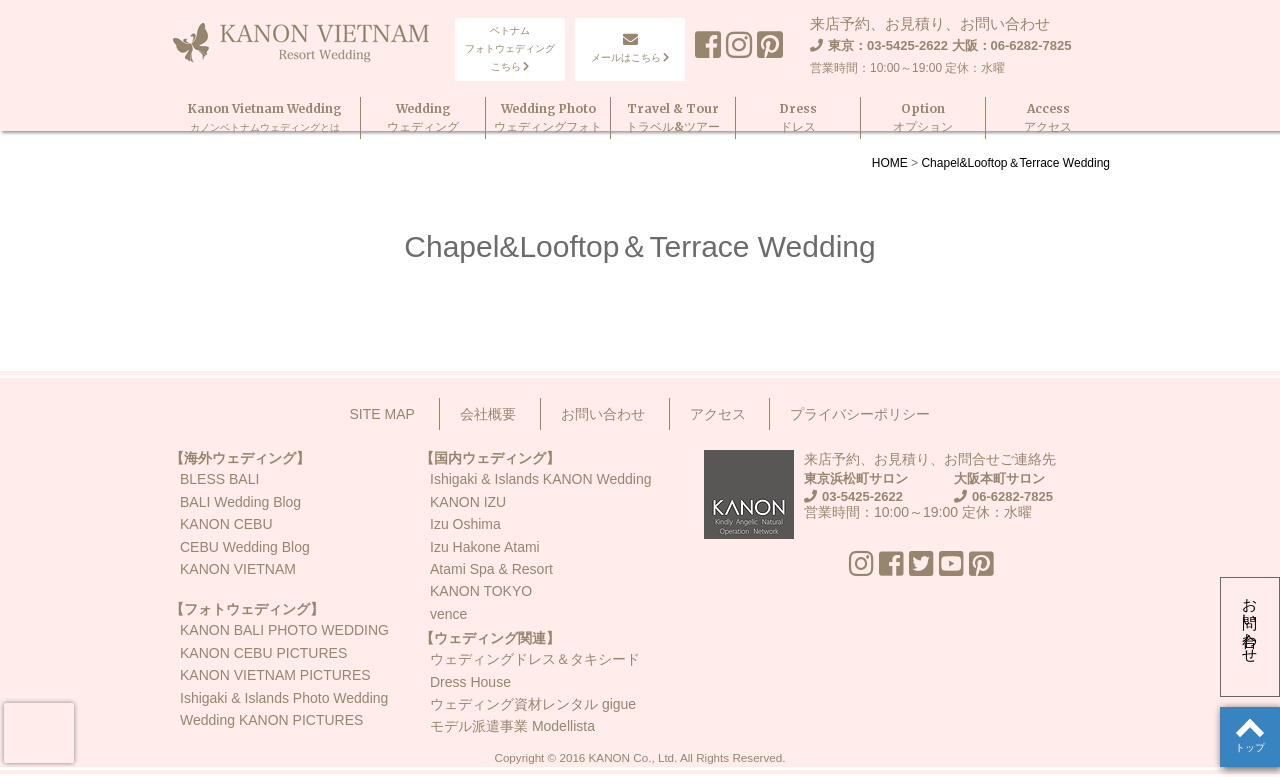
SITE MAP (382, 414)
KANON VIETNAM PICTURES (275, 675)
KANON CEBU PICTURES (263, 653)
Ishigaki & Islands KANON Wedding (541, 479)
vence (448, 614)
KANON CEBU (226, 524)
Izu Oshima (465, 524)
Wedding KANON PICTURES (271, 720)
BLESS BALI (219, 479)
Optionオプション (923, 116)
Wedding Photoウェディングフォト (548, 116)
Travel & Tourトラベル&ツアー (673, 116)
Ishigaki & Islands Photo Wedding (284, 698)
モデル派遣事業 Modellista (512, 726)
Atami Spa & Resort (491, 569)
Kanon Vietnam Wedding (265, 116)
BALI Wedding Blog (240, 502)
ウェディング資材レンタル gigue (533, 704)
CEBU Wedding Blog (245, 547)
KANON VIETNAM (238, 569)
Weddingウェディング (423, 116)
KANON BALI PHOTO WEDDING (284, 630)
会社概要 (488, 414)
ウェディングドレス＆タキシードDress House (535, 670)
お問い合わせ (1250, 622)
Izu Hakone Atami (485, 547)
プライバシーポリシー (860, 414)
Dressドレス (798, 116)
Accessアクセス (1048, 116)
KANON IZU (468, 502)
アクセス (718, 414)
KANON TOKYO (481, 591)
